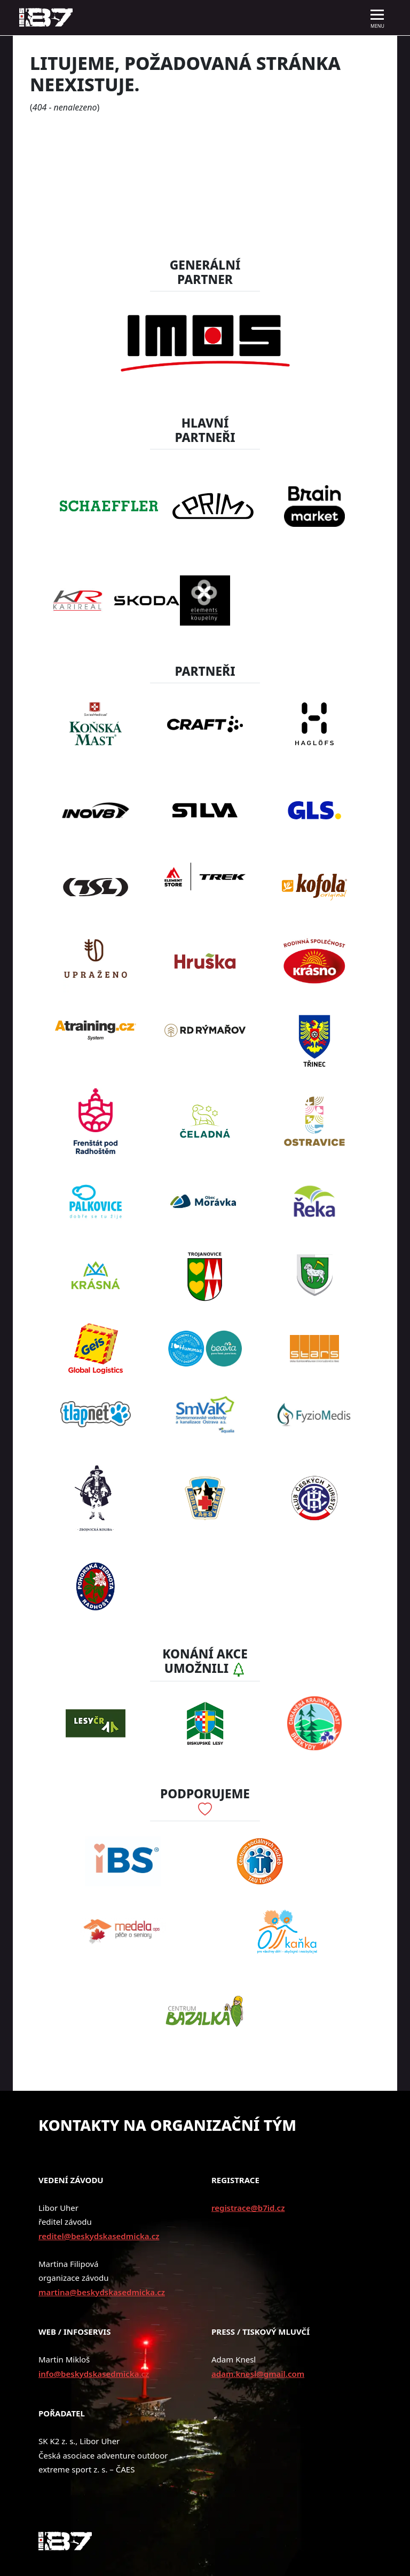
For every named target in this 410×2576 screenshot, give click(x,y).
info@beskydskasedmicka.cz (93, 2373)
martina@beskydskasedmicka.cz (101, 2292)
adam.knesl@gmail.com (257, 2373)
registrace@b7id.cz (248, 2207)
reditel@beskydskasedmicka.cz (98, 2236)
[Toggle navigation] (377, 17)
